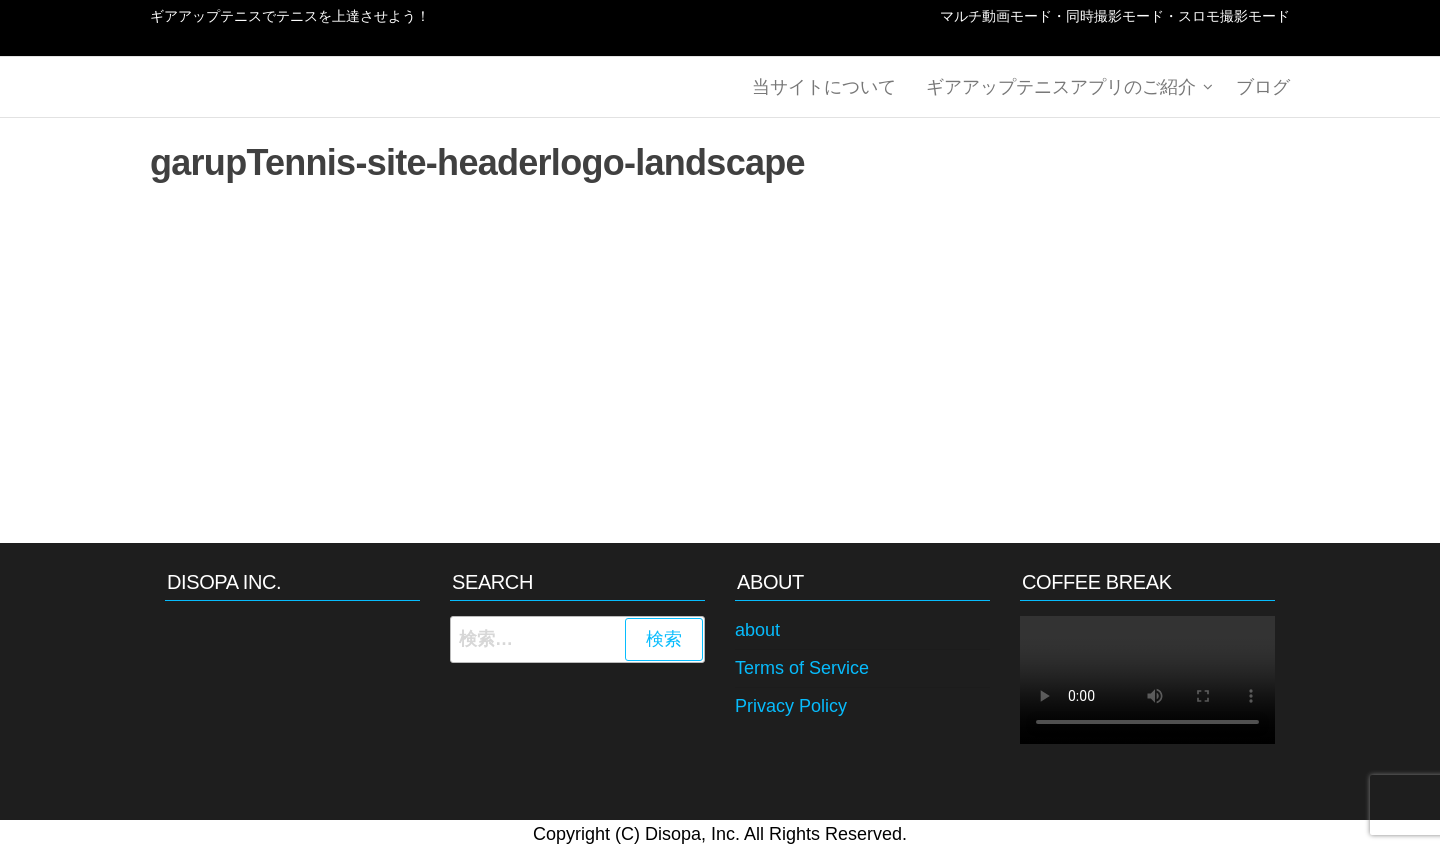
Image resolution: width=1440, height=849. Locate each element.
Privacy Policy (791, 706)
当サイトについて (824, 87)
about (757, 630)
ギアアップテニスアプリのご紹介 (1061, 87)
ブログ (1263, 87)
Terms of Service (802, 668)
